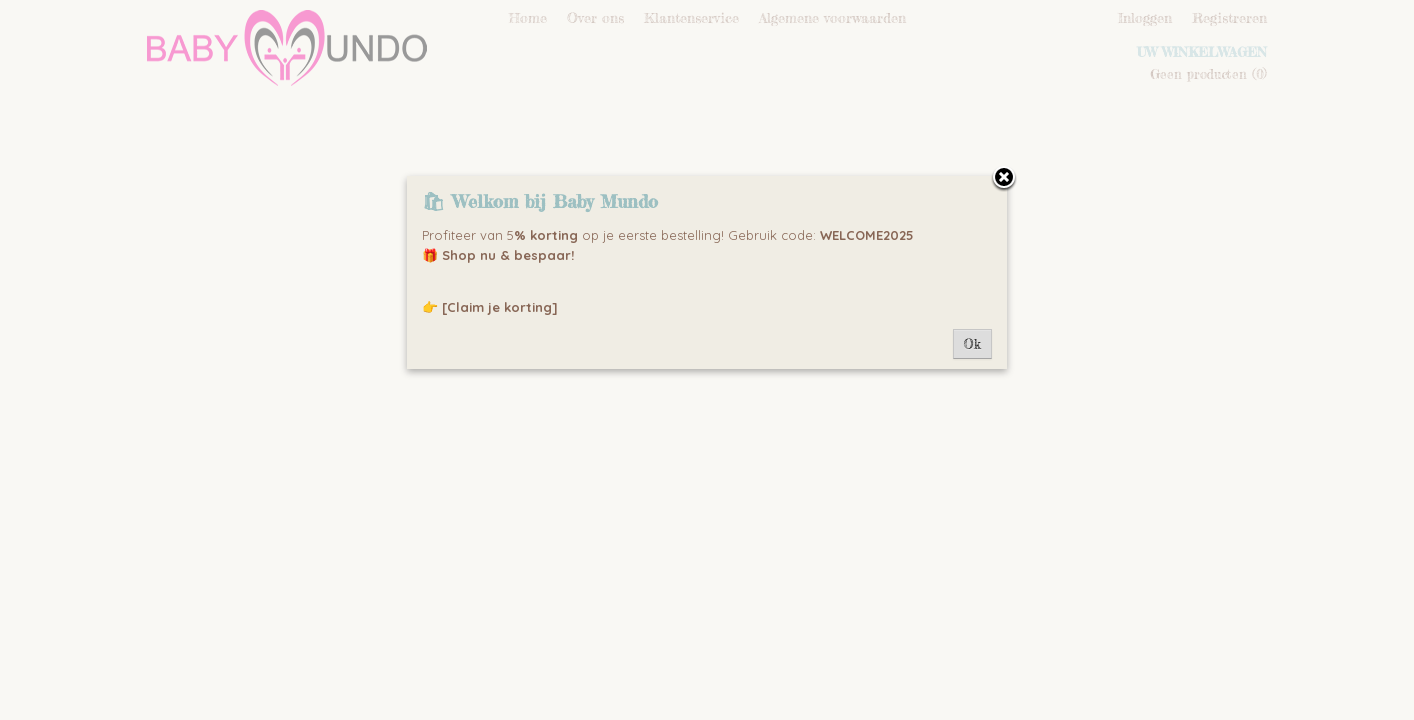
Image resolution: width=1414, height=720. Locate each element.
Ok (972, 344)
